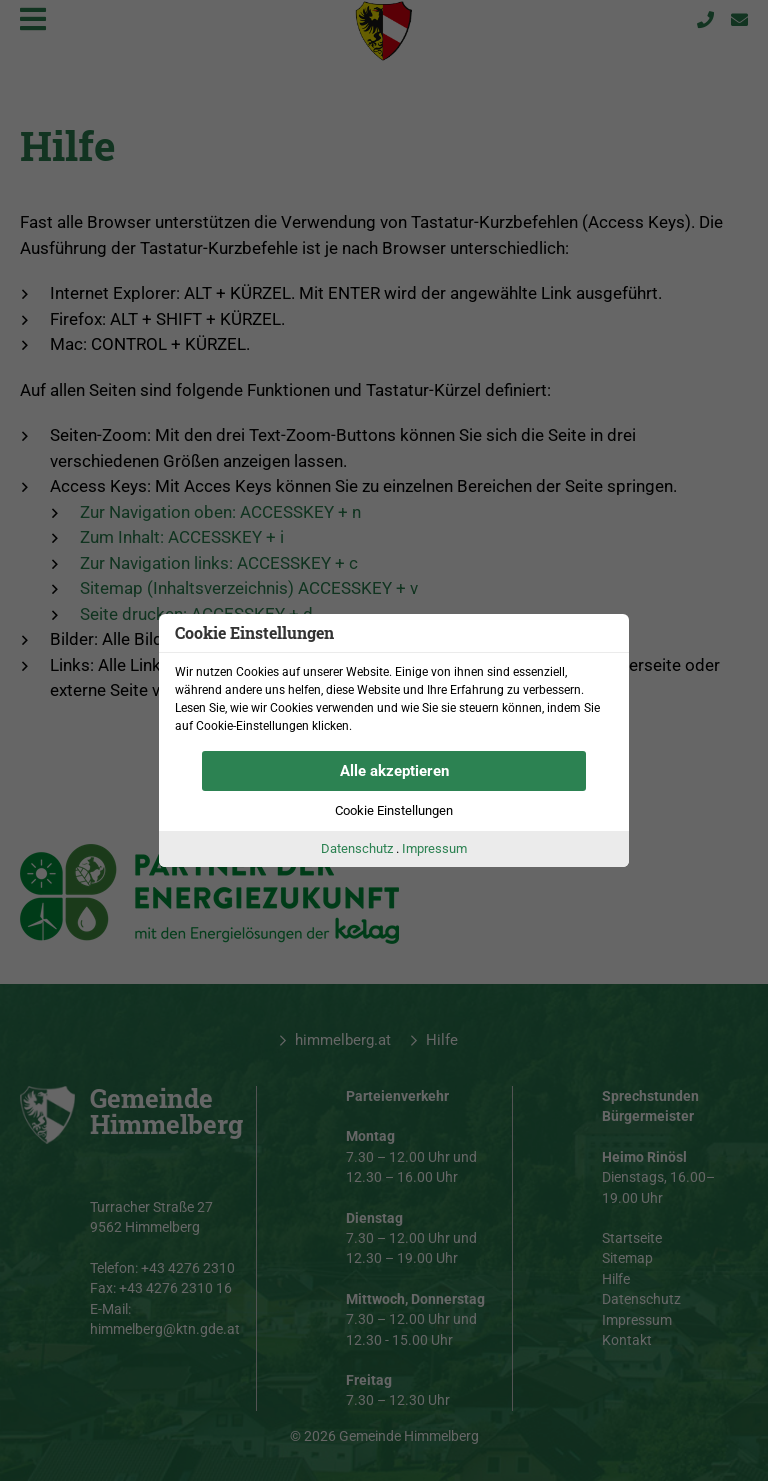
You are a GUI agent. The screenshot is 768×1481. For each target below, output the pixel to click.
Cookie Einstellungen (394, 810)
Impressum (434, 848)
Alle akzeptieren (394, 771)
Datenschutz (357, 848)
